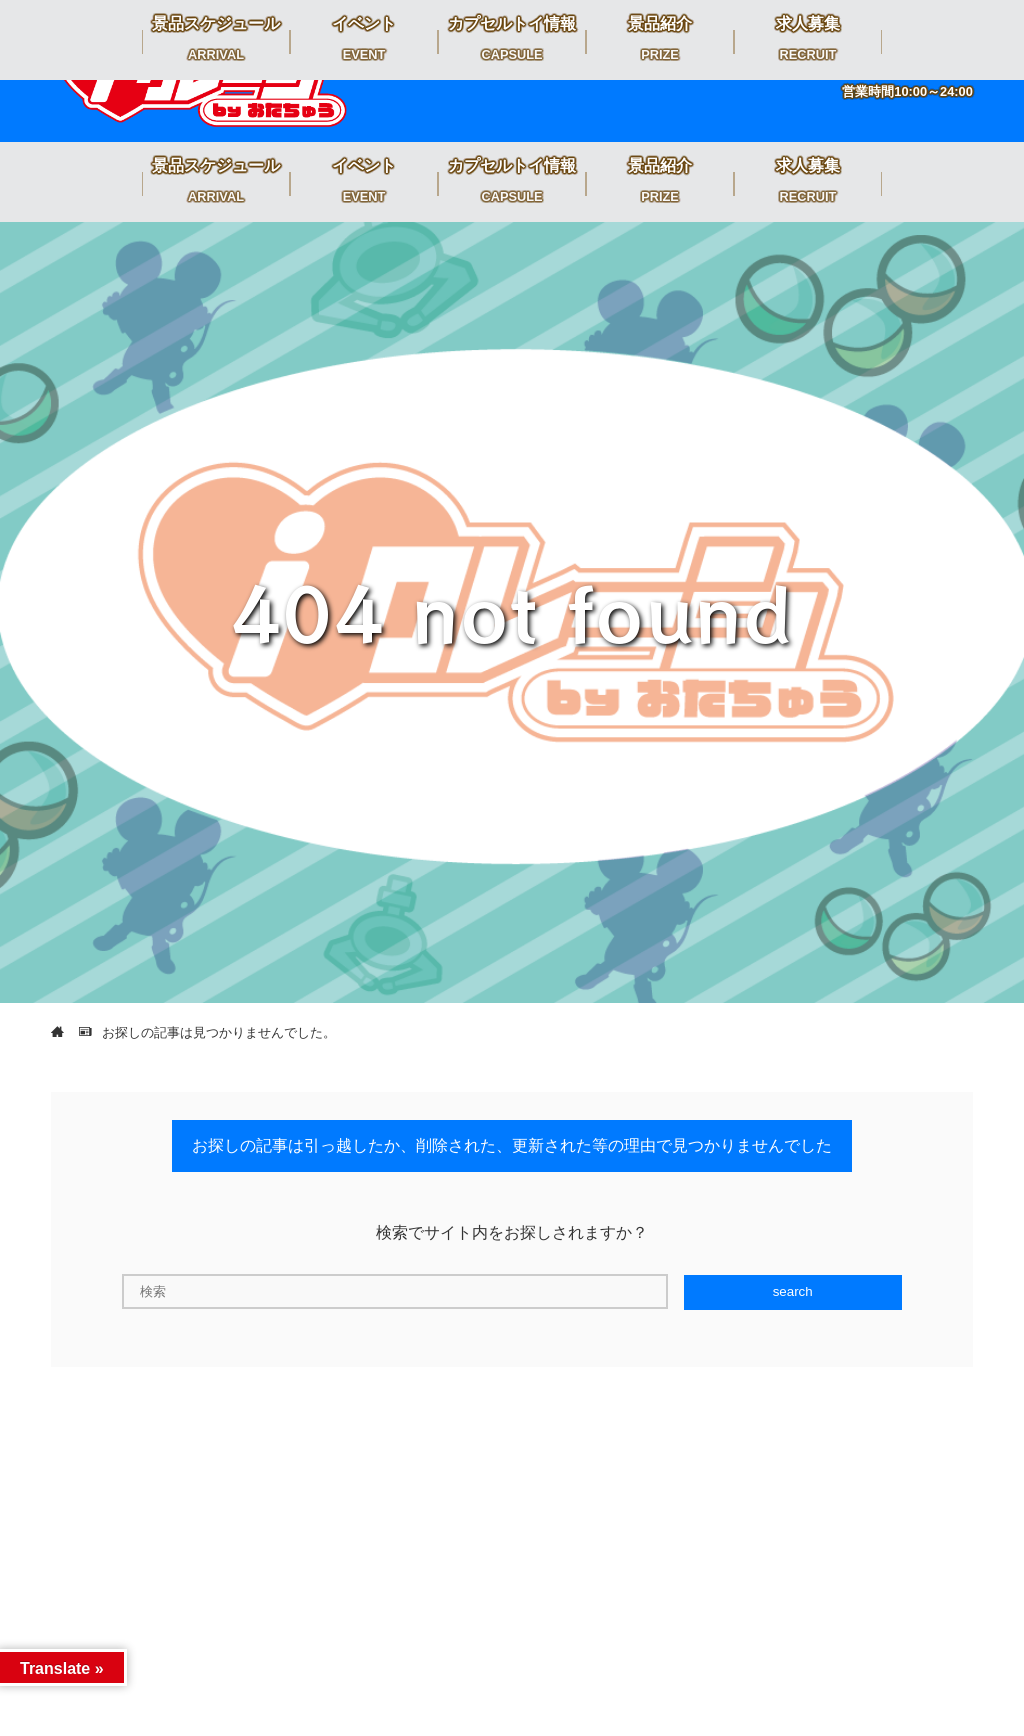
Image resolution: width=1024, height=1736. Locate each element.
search (793, 1291)
